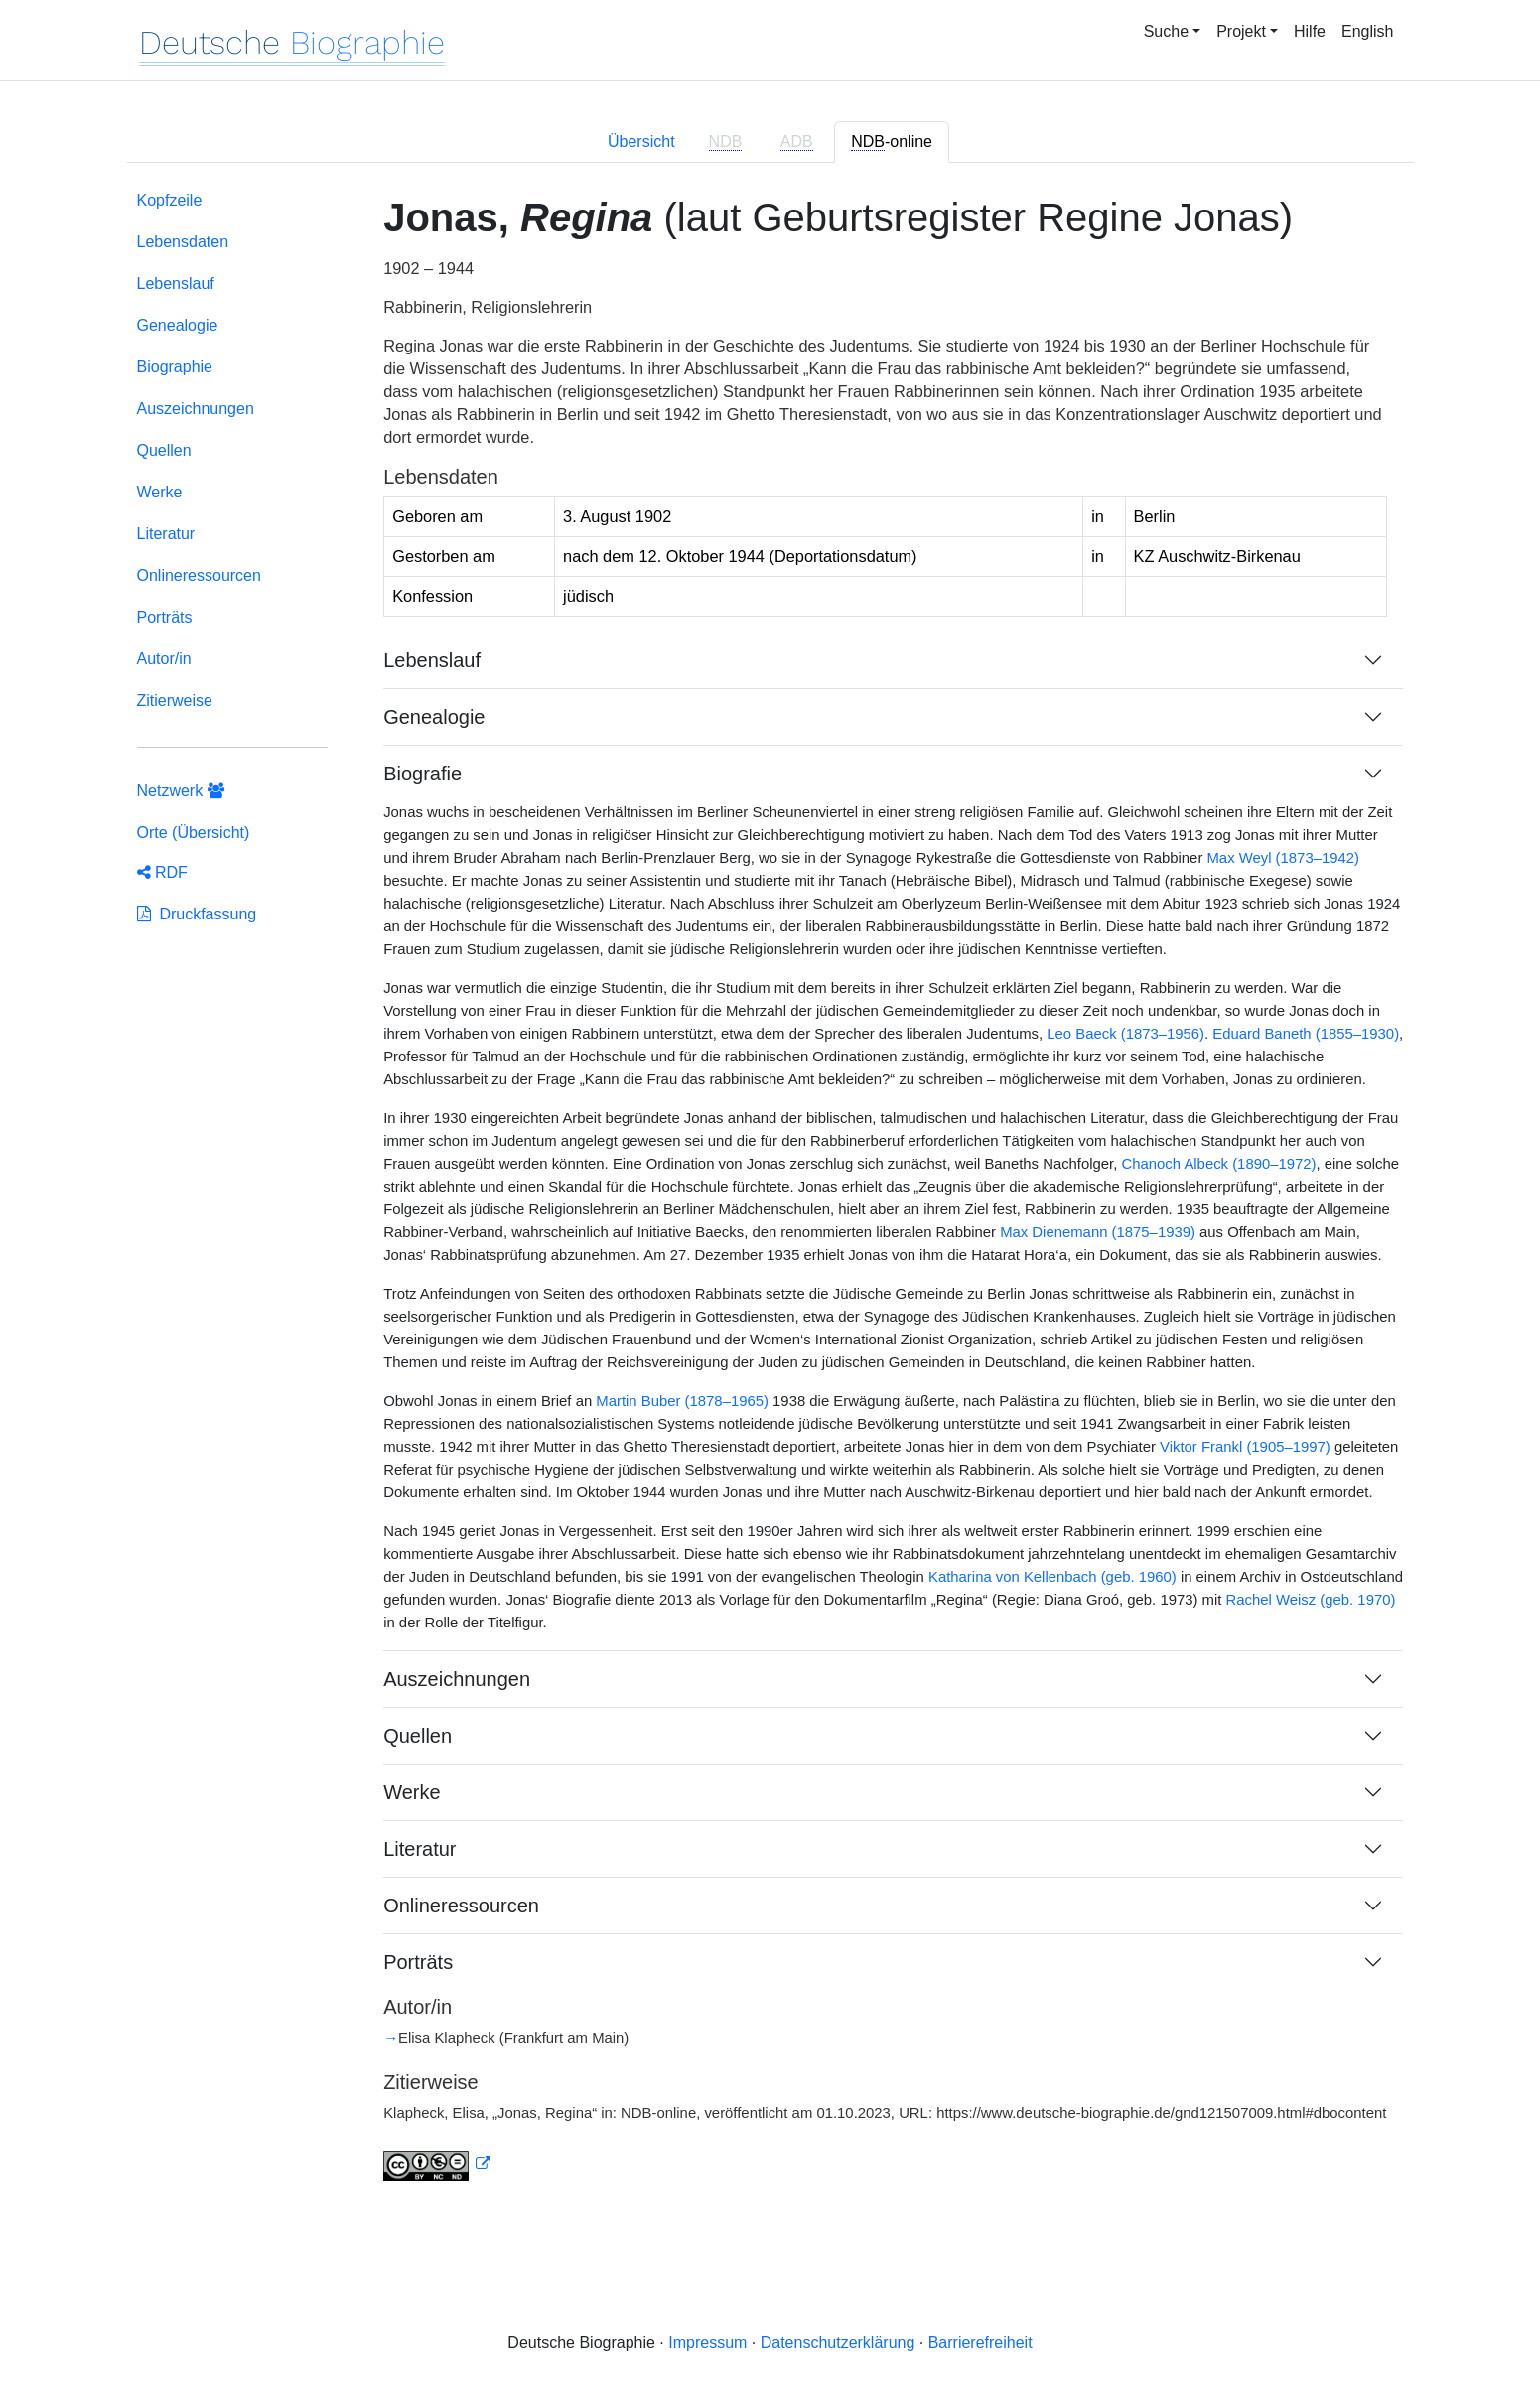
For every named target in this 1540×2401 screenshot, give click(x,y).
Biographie (175, 366)
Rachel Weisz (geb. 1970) (1311, 1600)
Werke (160, 492)
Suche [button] (1166, 31)
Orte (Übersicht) (193, 832)
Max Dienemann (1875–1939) (1097, 1232)
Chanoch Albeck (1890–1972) (1219, 1164)
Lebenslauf (175, 283)
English (1367, 31)
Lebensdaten (183, 241)
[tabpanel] (770, 1197)
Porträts (165, 617)
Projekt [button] (1241, 31)
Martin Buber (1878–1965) (682, 1401)
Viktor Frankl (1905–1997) (1245, 1447)
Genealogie (177, 325)
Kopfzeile (170, 200)
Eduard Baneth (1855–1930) (1305, 1034)
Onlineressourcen (199, 575)
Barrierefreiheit (980, 2342)
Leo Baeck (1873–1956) (1125, 1034)
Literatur (166, 533)
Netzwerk (180, 790)
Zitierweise (174, 700)
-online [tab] (891, 142)
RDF (162, 872)
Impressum (707, 2342)
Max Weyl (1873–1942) (1282, 858)
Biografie (422, 773)
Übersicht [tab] (641, 141)
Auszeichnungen (195, 408)
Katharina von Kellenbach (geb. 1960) (1052, 1577)
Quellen (164, 450)
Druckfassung (197, 914)
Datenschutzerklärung (838, 2342)
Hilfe (1310, 31)
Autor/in (164, 658)
